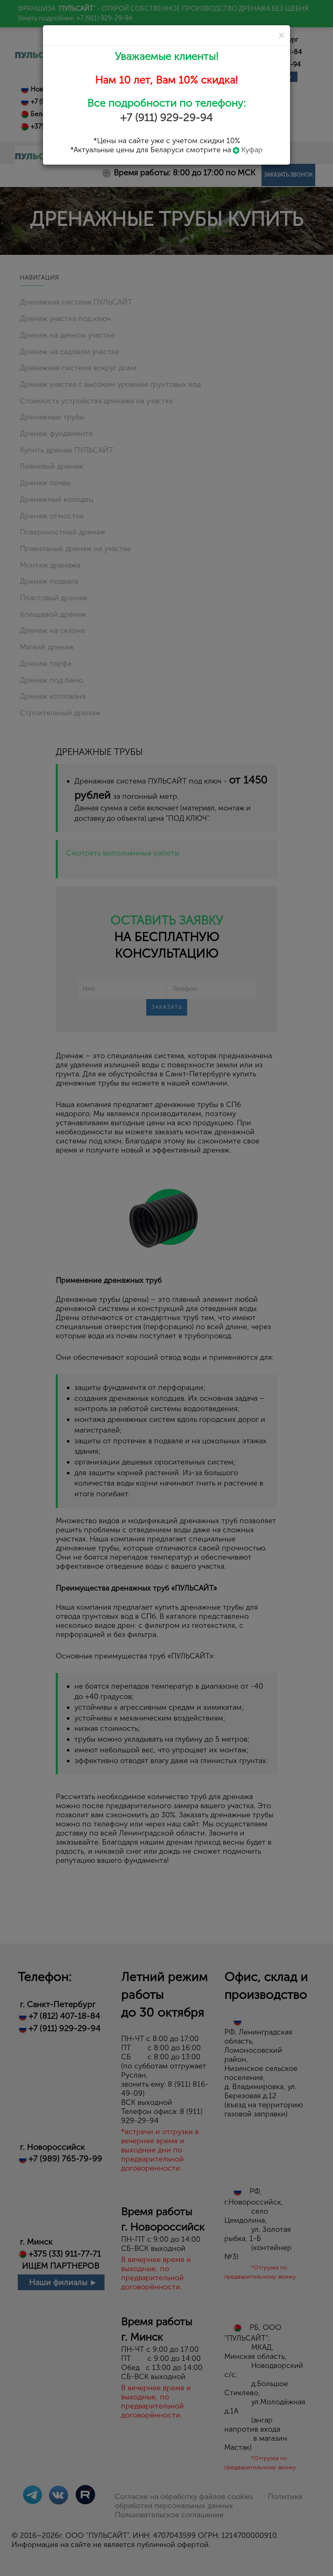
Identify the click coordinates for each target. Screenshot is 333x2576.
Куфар (248, 149)
